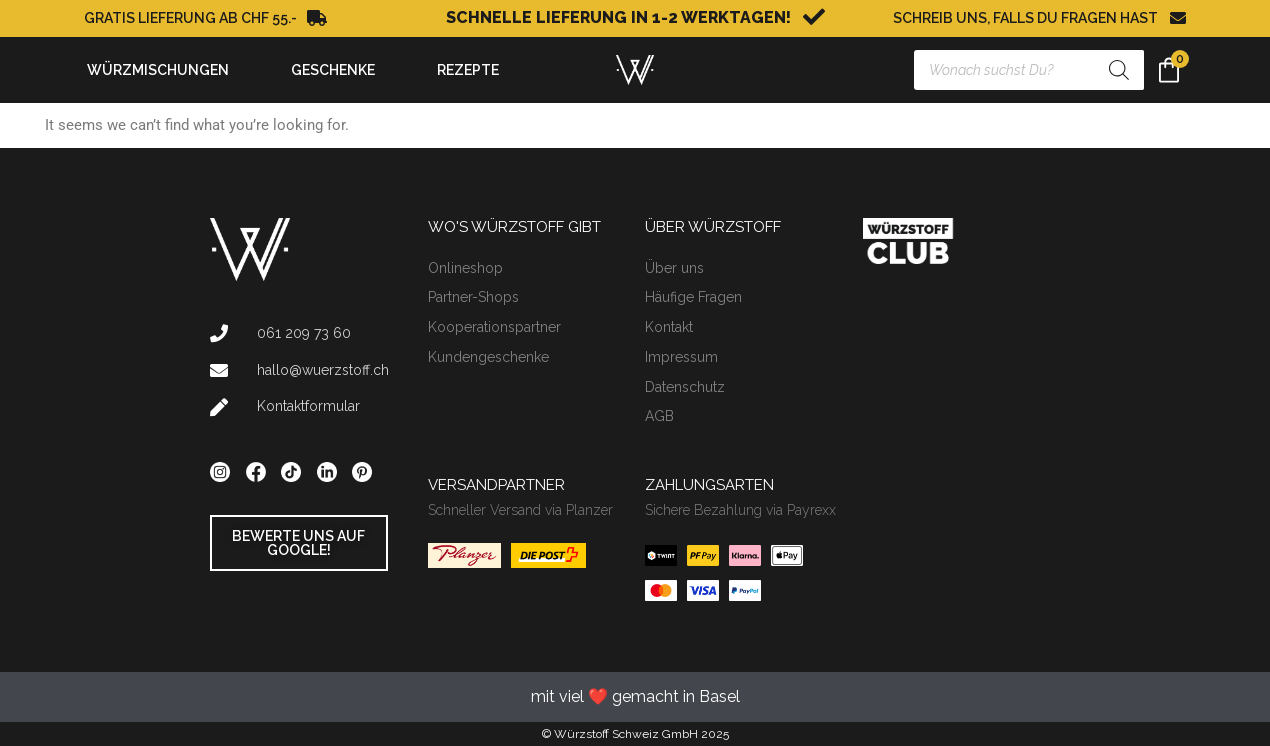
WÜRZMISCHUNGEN (163, 70)
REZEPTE (468, 70)
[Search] (1119, 70)
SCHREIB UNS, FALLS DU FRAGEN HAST (1025, 18)
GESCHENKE (338, 70)
